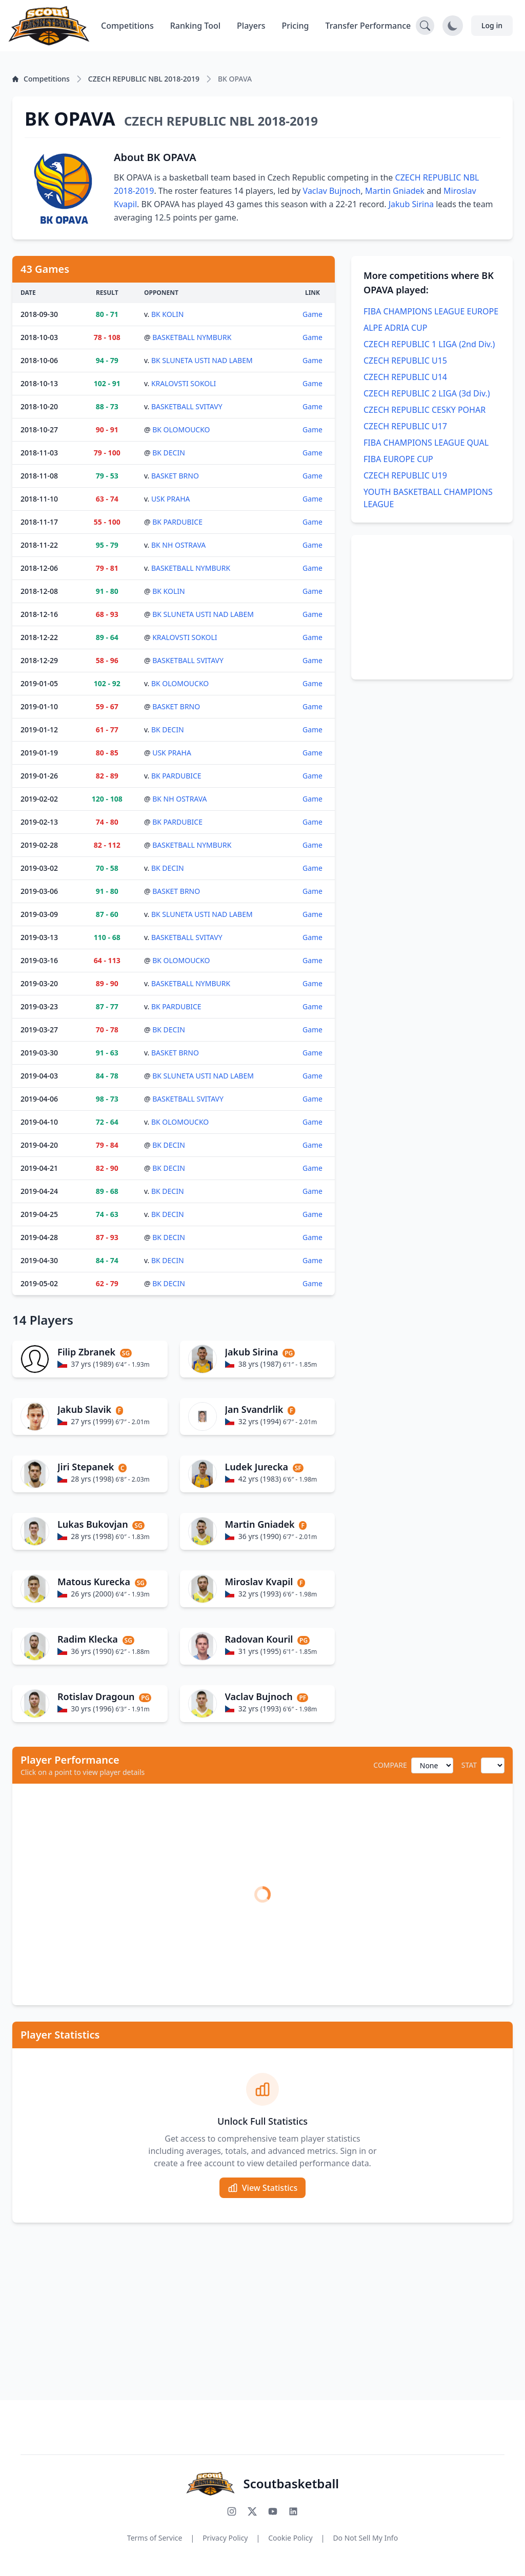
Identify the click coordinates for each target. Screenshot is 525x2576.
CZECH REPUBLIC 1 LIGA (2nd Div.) (429, 344)
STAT (469, 1765)
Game (312, 314)
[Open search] (425, 25)
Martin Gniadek (395, 190)
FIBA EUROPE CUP (398, 459)
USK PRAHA (170, 499)
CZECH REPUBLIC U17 (405, 426)
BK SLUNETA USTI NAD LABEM (202, 360)
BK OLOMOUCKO (181, 429)
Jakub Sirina (411, 204)
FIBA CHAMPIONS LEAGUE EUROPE (431, 311)
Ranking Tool (195, 25)
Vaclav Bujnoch (332, 190)
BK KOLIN (167, 314)
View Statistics (262, 2187)
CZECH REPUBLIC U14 (405, 377)
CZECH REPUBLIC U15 (405, 360)
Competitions (127, 25)
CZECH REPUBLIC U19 (405, 475)
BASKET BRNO (175, 476)
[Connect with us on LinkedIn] (293, 2511)
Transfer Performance (368, 25)
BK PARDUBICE (177, 522)
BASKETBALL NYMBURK (191, 337)
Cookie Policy (290, 2538)
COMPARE (390, 1765)
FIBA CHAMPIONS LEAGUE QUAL (426, 442)
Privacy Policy (225, 2538)
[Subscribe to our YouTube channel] (273, 2511)
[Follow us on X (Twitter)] (252, 2511)
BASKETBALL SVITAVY (187, 406)
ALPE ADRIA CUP (396, 327)
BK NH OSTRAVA (178, 545)
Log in (491, 25)
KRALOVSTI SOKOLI (183, 383)
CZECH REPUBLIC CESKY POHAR (425, 409)
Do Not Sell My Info (365, 2538)
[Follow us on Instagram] (232, 2511)
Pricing (295, 25)
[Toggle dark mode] (452, 25)
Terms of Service (155, 2538)
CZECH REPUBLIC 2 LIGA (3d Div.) (427, 393)
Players (251, 25)
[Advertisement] (431, 607)
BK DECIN (168, 452)
